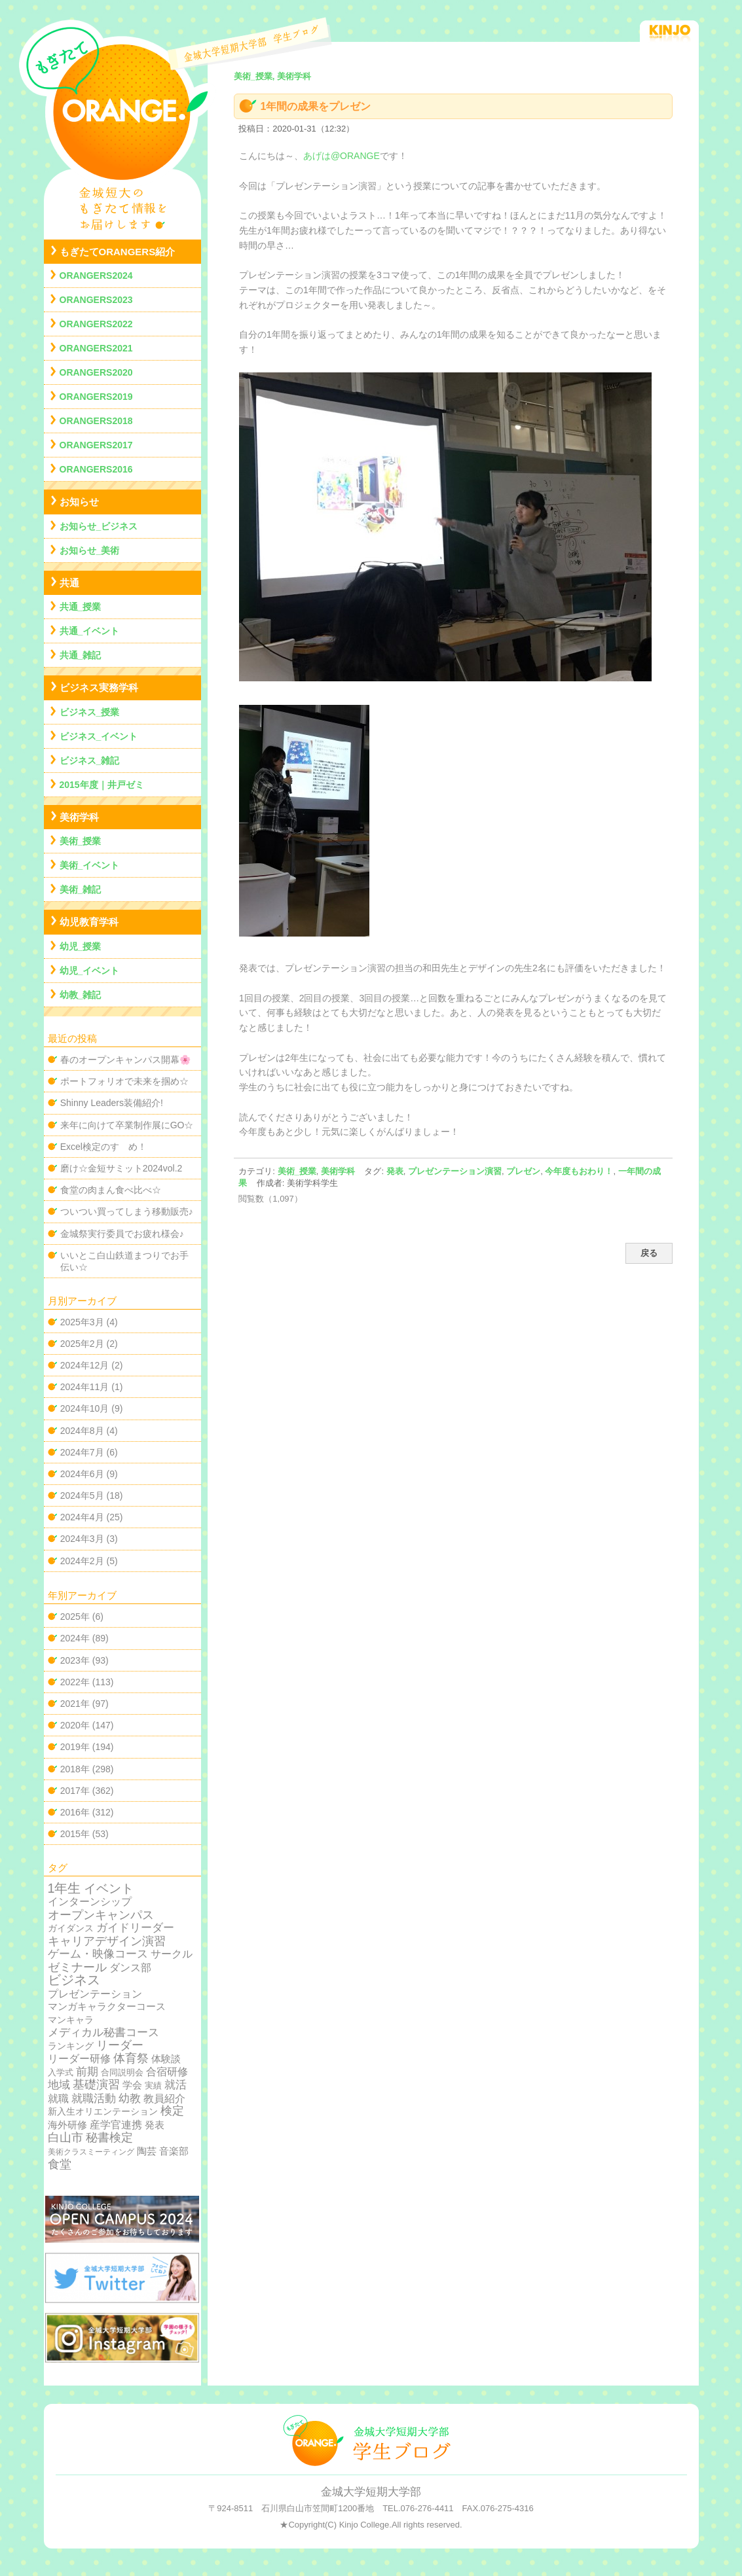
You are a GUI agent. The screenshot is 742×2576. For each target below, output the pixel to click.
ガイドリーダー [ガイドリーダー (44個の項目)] (135, 1927)
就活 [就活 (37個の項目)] (175, 2085)
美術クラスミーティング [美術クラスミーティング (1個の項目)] (91, 2151)
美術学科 (338, 1171)
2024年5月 (82, 1495)
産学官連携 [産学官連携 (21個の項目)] (116, 2124)
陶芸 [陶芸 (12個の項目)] (147, 2150)
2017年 (75, 1790)
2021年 (75, 1703)
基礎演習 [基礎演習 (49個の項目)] (96, 2084)
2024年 (75, 1638)
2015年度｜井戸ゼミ (102, 784)
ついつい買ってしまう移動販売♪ (126, 1211)
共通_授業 (81, 606)
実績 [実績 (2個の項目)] (153, 2085)
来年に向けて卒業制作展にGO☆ (127, 1125)
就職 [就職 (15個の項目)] (58, 2098)
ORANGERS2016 (96, 469)
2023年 (75, 1660)
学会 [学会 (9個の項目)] (132, 2085)
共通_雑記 (81, 655)
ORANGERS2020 (96, 372)
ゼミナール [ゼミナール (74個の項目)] (77, 1967)
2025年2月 (82, 1343)
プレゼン (523, 1171)
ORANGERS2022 (96, 324)
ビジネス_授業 (90, 712)
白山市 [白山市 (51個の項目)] (65, 2137)
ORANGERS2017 (96, 445)
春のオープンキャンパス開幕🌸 (125, 1059)
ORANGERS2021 (96, 348)
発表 (394, 1171)
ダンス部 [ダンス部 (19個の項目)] (130, 1967)
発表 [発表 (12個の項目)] (154, 2124)
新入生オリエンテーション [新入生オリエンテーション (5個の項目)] (103, 2111)
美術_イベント (90, 865)
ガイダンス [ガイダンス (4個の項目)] (71, 1928)
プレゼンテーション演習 (455, 1171)
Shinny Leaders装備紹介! (111, 1103)
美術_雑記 (81, 889)
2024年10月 (84, 1408)
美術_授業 (297, 1171)
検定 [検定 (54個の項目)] (172, 2110)
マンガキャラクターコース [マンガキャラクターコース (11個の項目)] (107, 2006)
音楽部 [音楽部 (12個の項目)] (174, 2150)
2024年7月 (82, 1452)
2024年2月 (82, 1561)
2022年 (75, 1682)
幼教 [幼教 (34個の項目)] (130, 2098)
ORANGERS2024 (96, 275)
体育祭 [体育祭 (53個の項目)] (131, 2058)
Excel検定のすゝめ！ (103, 1146)
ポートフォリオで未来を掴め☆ (124, 1081)
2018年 (75, 1769)
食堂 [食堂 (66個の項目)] (59, 2164)
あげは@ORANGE (341, 156)
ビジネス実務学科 (99, 687)
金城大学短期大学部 (371, 2492)
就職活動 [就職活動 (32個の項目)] (93, 2098)
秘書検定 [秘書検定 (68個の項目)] (109, 2137)
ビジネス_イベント (99, 736)
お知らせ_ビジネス (99, 526)
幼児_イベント (90, 970)
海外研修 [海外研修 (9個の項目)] (67, 2125)
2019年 (75, 1747)
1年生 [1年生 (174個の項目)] (64, 1888)
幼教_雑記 (81, 995)
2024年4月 (82, 1517)
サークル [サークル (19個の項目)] (172, 1953)
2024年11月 (84, 1387)
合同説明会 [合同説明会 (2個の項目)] (122, 2072)
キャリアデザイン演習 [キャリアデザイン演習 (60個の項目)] (107, 1941)
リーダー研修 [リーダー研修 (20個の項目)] (79, 2058)
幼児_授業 (81, 946)
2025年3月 (82, 1322)
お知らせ (79, 501)
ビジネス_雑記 (90, 760)
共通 (69, 582)
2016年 (75, 1812)
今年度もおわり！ (579, 1171)
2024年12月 (84, 1365)
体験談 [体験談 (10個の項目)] (166, 2058)
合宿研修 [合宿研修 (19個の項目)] (167, 2071)
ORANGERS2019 (96, 396)
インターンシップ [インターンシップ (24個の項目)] (90, 1901)
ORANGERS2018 (96, 421)
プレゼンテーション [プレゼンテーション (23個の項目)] (95, 1993)
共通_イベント (90, 631)
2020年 (75, 1725)
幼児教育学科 (89, 921)
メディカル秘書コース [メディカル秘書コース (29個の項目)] (103, 2032)
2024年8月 (82, 1430)
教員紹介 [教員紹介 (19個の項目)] (164, 2098)
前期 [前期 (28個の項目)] (87, 2072)
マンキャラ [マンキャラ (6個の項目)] (71, 2019)
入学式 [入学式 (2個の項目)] (60, 2072)
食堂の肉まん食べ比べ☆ (110, 1190)
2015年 (75, 1834)
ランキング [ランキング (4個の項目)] (71, 2046)
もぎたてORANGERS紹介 (118, 251)
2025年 (75, 1616)
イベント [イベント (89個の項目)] (109, 1888)
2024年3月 (82, 1538)
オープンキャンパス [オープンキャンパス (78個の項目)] (101, 1915)
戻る (649, 1253)
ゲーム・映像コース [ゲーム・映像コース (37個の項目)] (98, 1954)
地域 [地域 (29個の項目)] (59, 2085)
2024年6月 (82, 1474)
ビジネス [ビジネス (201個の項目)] (74, 1980)
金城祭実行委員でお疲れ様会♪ (122, 1233)
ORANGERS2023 (96, 300)
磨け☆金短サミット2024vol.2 (121, 1168)
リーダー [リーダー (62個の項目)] (119, 2045)
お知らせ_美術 (90, 550)
